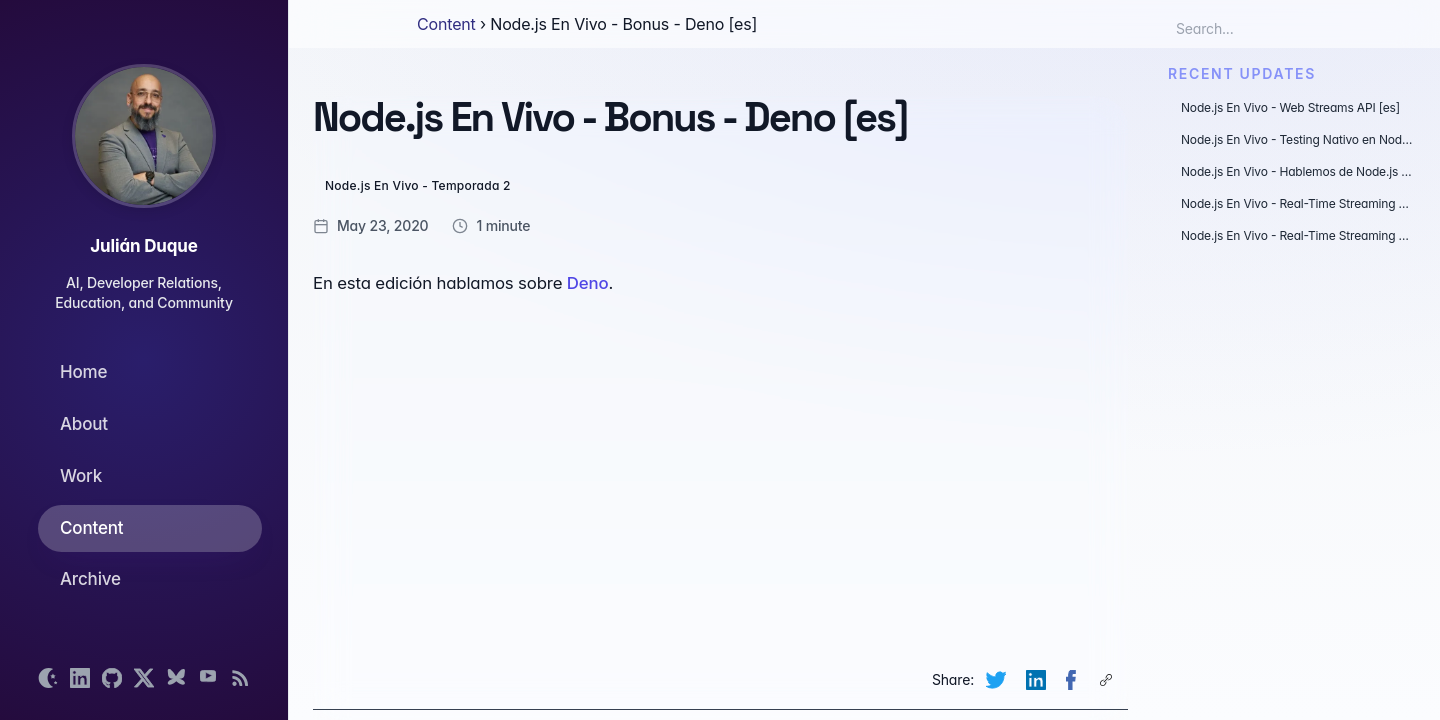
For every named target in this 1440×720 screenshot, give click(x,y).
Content (91, 528)
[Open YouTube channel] (208, 678)
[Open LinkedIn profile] (80, 678)
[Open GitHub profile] (112, 678)
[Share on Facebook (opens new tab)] (1073, 680)
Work (81, 476)
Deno (588, 283)
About (84, 424)
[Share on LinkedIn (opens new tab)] (1038, 680)
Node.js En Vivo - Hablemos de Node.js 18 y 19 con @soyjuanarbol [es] (1298, 171)
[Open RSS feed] (240, 678)
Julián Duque (143, 246)
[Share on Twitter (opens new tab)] (998, 680)
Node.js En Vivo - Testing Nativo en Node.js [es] (1298, 139)
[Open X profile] (144, 678)
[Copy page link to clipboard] (1108, 680)
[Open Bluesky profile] (176, 678)
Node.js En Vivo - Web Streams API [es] (1290, 107)
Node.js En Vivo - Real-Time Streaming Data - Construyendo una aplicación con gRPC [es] (1298, 235)
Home (83, 372)
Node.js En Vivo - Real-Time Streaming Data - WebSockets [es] (1298, 203)
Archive (90, 579)
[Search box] (1264, 28)
